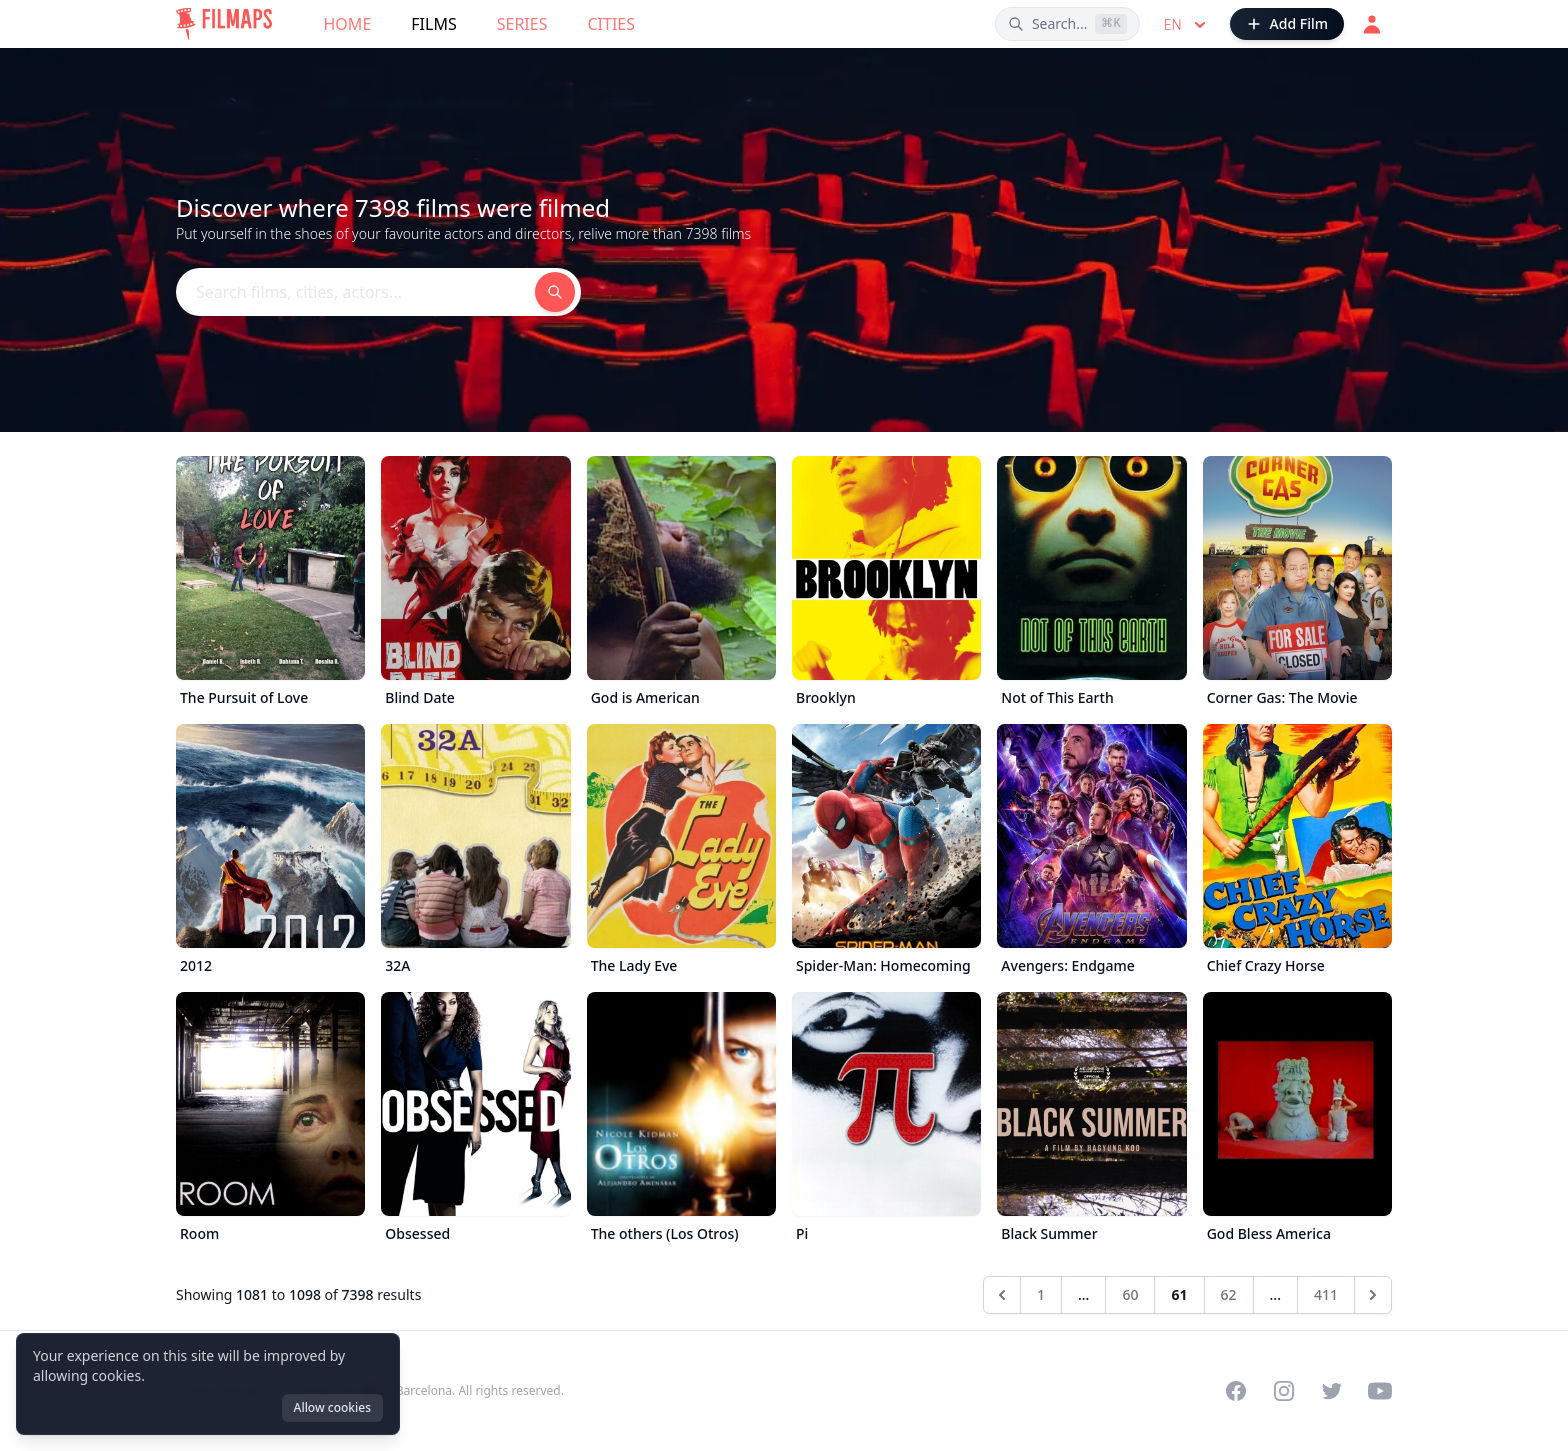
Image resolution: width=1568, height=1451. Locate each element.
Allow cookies (332, 1407)
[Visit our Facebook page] (1236, 1391)
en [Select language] (1187, 25)
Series (522, 24)
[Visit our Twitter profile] (1332, 1391)
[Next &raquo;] (1373, 1295)
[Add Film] (1287, 24)
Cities (611, 24)
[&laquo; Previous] (1002, 1295)
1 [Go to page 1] (1041, 1294)
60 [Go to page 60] (1130, 1294)
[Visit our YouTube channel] (1380, 1391)
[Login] (1372, 24)
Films (433, 24)
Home (348, 24)
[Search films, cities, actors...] (1067, 24)
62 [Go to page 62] (1229, 1294)
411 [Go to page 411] (1326, 1294)
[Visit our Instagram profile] (1284, 1391)
